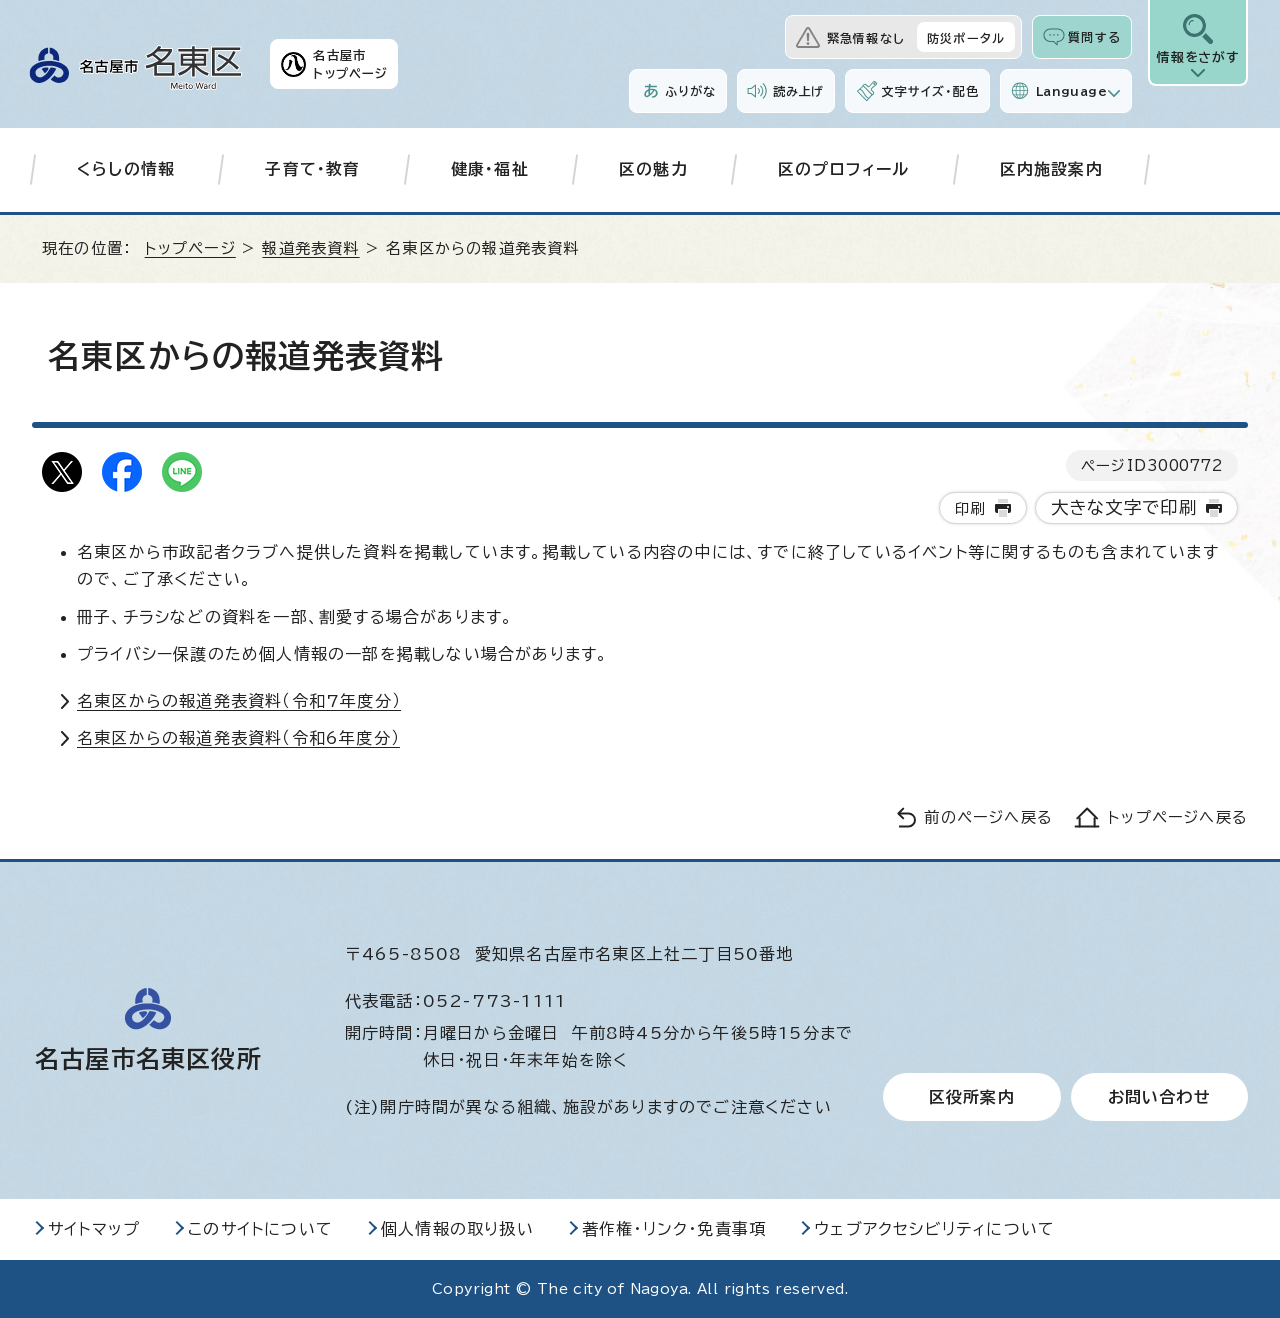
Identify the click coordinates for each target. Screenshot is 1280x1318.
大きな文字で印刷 (1124, 507)
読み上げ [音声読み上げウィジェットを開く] (799, 91)
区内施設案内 (1051, 169)
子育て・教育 (312, 169)
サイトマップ (94, 1229)
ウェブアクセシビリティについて (934, 1229)
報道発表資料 (310, 248)
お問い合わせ (1159, 1097)
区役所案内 (972, 1097)
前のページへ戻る (988, 817)
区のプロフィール (844, 169)
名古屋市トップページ (350, 64)
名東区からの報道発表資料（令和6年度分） (238, 738)
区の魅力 (653, 169)
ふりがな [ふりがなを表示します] (690, 91)
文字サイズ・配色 (930, 91)
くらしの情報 (126, 169)
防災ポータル (966, 38)
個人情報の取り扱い (457, 1229)
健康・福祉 (490, 169)
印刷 (970, 508)
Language (1071, 91)
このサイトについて (260, 1229)
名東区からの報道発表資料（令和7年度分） (239, 701)
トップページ (190, 248)
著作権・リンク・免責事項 (674, 1229)
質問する (1094, 37)
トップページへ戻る (1178, 817)
